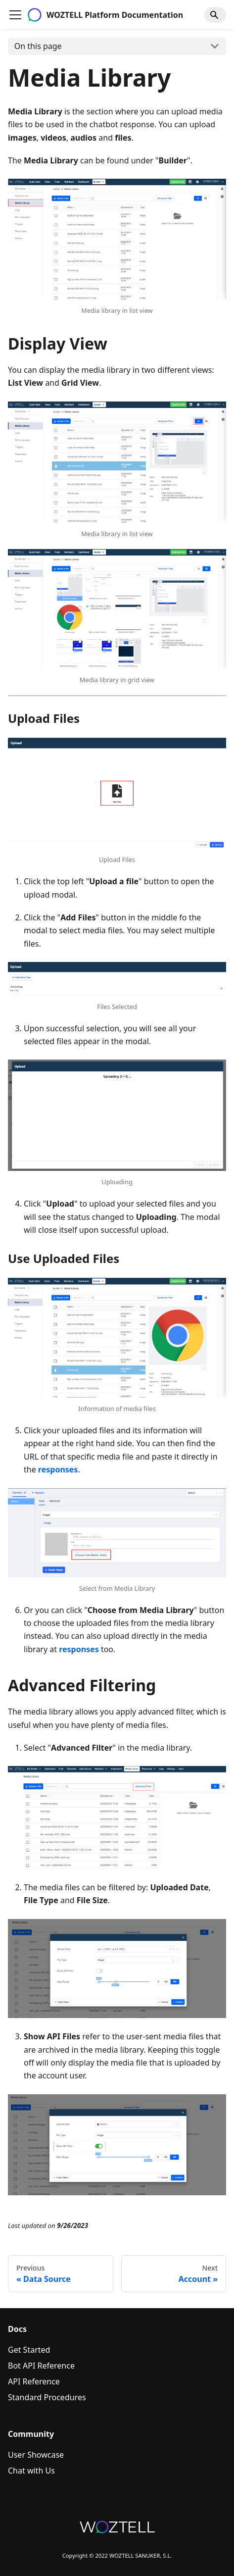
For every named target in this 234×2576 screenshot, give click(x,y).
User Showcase (36, 2454)
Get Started (29, 2349)
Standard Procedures (47, 2397)
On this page (38, 46)
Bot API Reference (41, 2365)
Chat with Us (31, 2470)
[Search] (215, 15)
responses (58, 1469)
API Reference (34, 2381)
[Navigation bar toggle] (15, 14)
